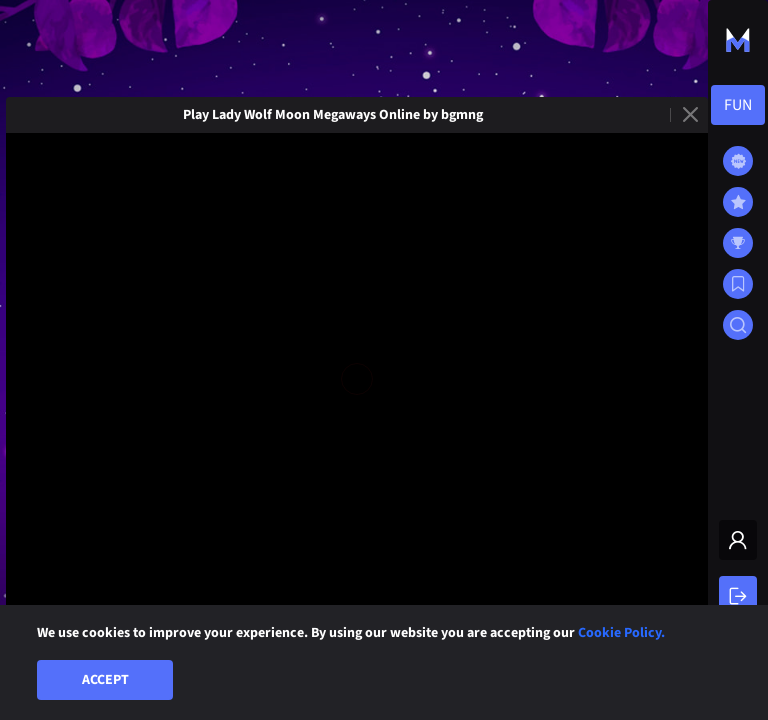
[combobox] (738, 105)
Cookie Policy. (621, 633)
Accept (105, 680)
